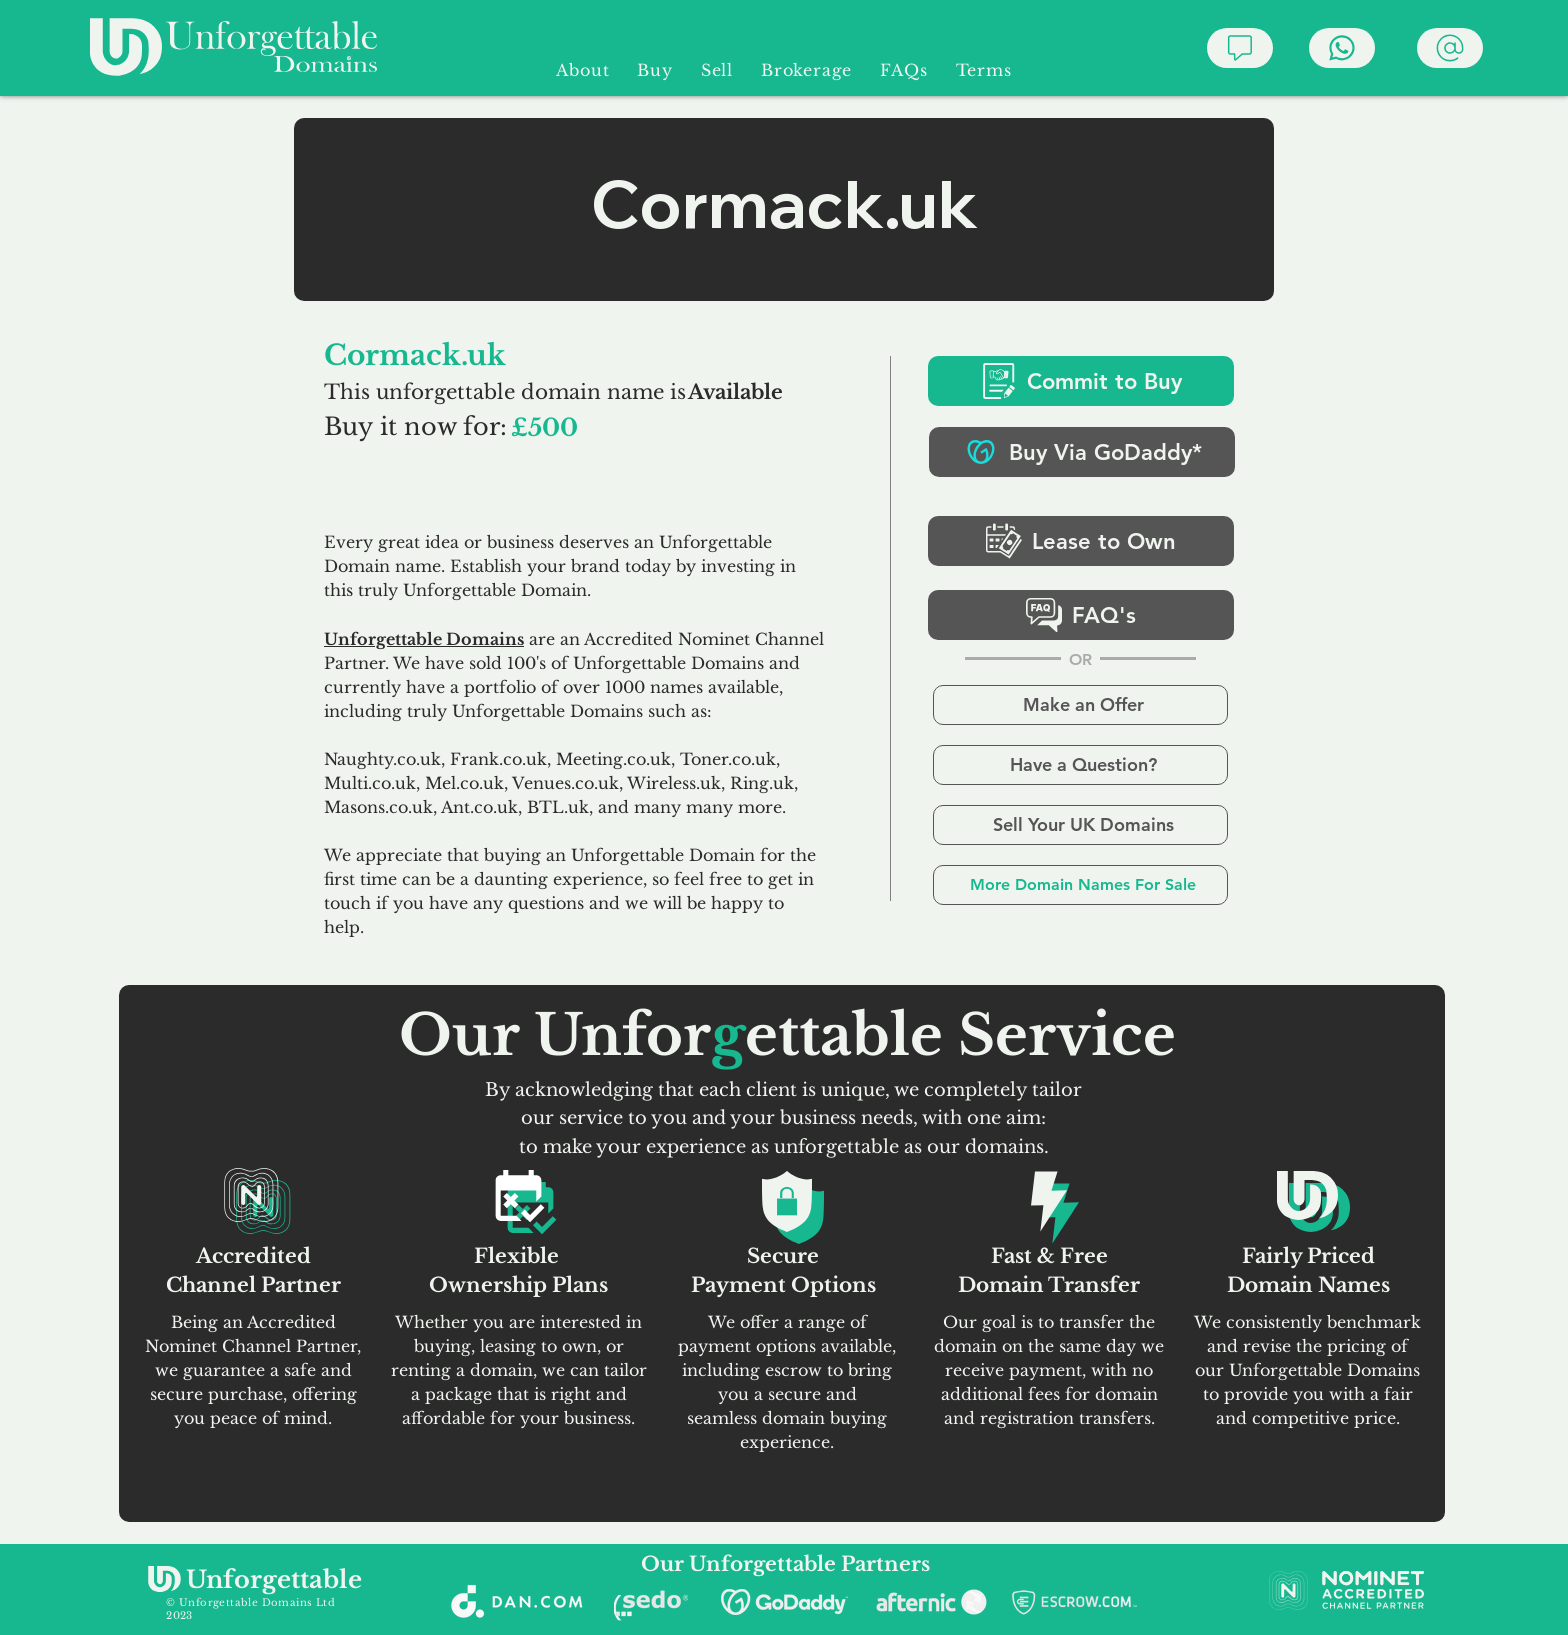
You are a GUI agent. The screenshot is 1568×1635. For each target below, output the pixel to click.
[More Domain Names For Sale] (1080, 885)
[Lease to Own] (1081, 541)
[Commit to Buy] (1081, 381)
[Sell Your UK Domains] (1080, 825)
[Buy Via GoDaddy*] (1082, 452)
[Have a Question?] (1080, 765)
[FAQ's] (1081, 615)
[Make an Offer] (1080, 705)
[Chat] (1240, 48)
